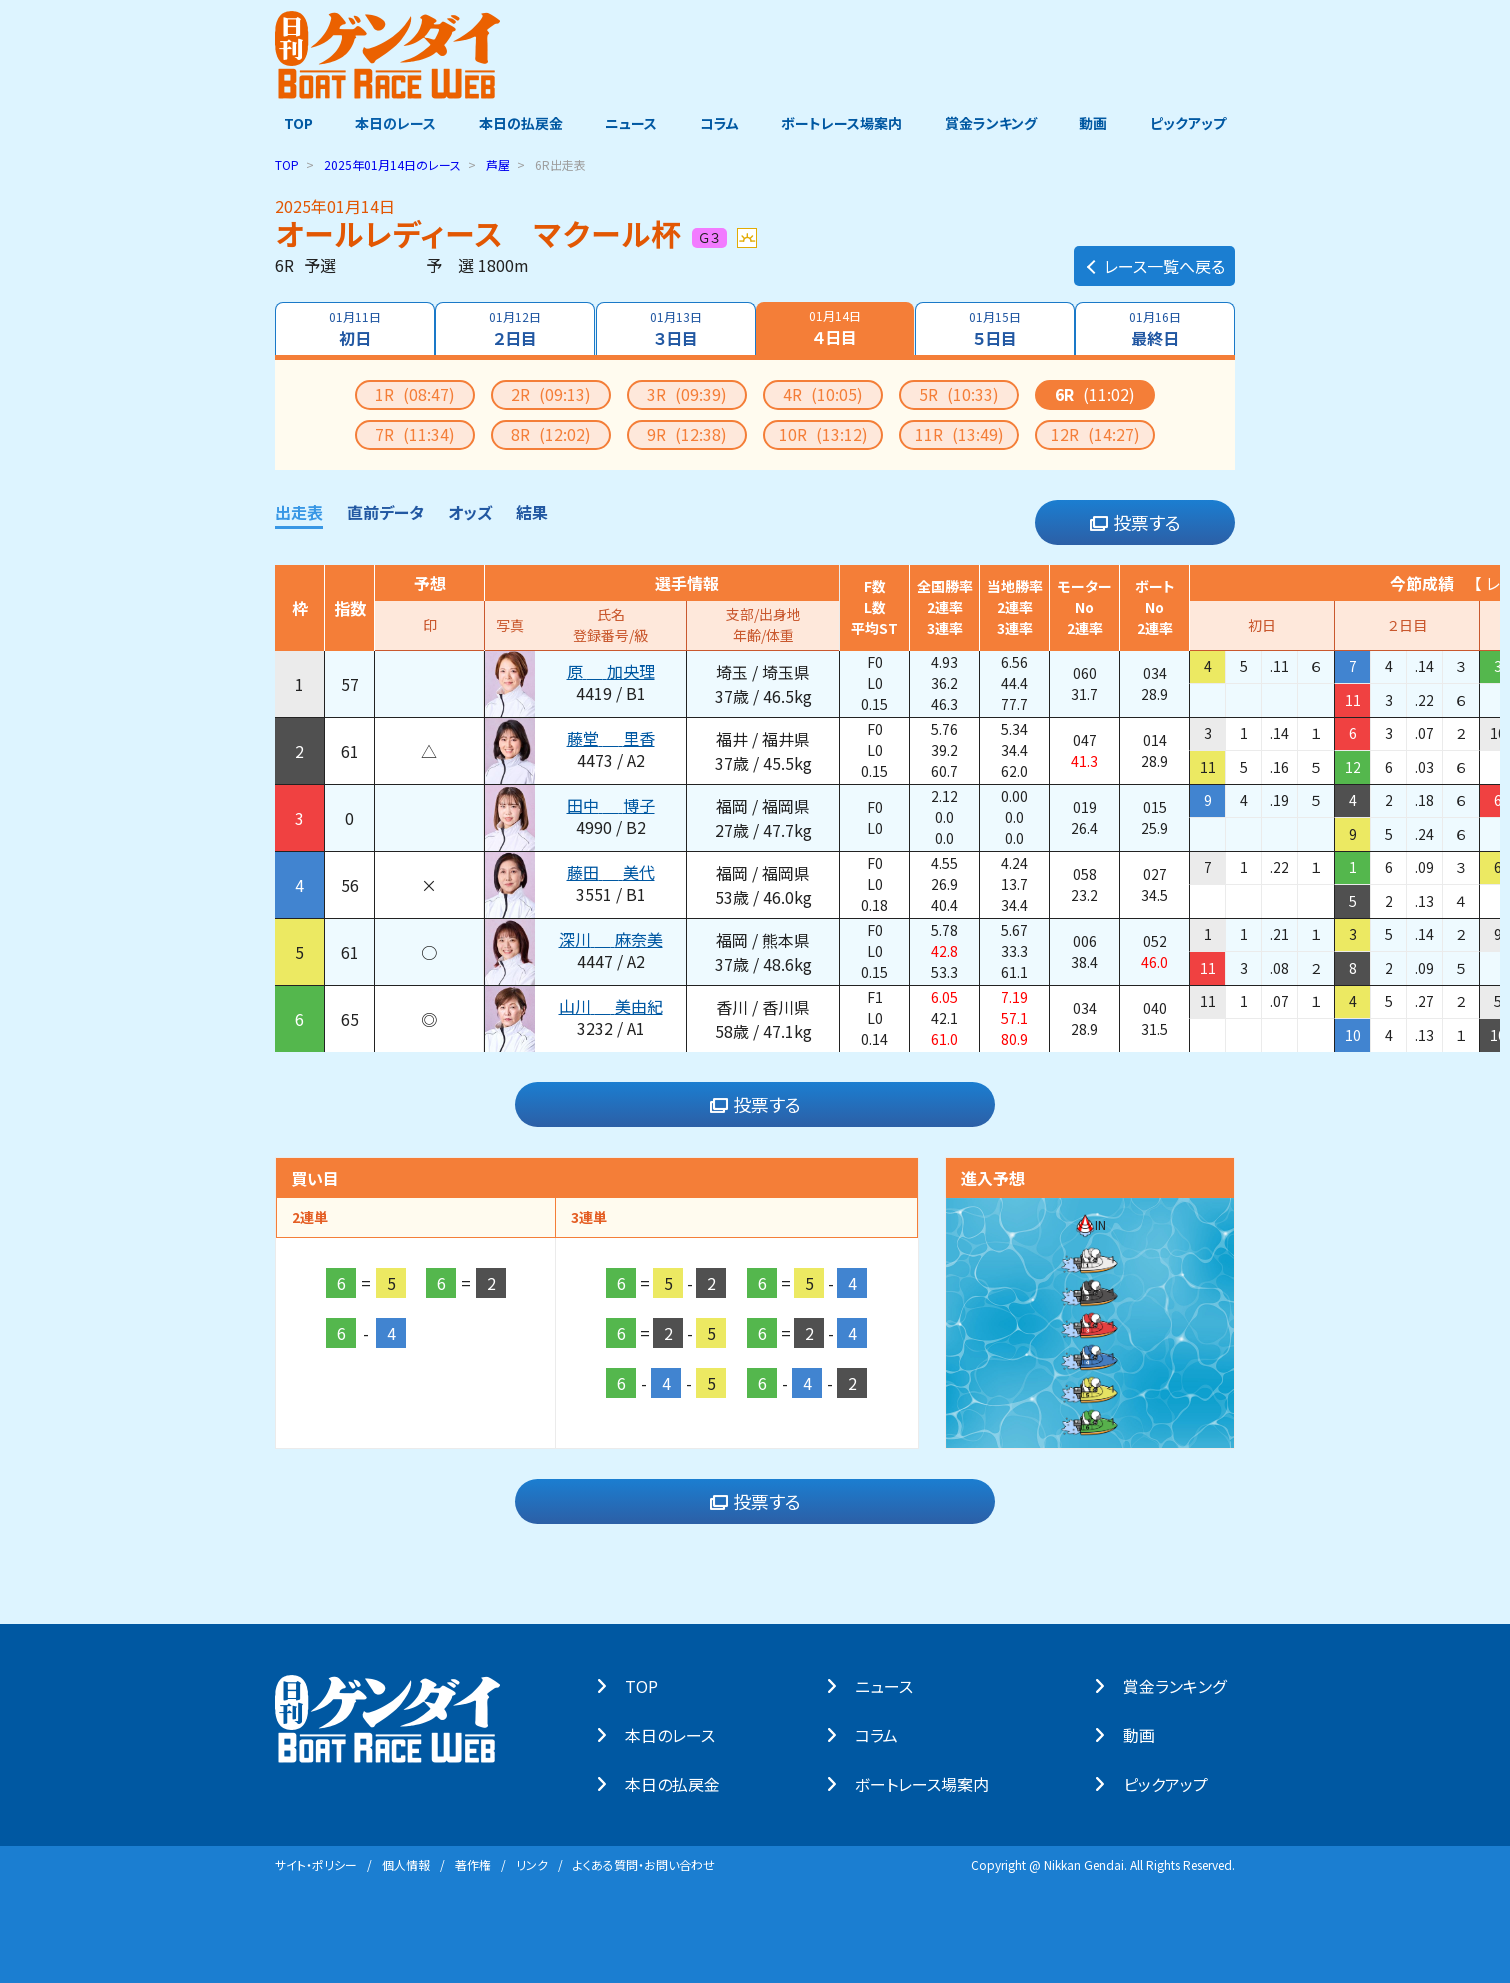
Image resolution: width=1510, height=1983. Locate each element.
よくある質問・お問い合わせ (644, 1863)
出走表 (299, 511)
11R (959, 433)
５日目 (996, 328)
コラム (719, 123)
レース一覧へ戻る (1154, 256)
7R (415, 433)
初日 (353, 328)
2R (551, 393)
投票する (1135, 522)
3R (687, 393)
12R (1095, 433)
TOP (289, 123)
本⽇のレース (679, 1734)
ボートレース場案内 (844, 123)
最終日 (1157, 328)
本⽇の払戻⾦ (681, 1783)
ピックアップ (1197, 123)
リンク (532, 1863)
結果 (532, 511)
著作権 (473, 1863)
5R (959, 393)
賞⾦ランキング (1183, 1685)
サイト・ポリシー (316, 1863)
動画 (1100, 123)
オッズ (470, 511)
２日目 (514, 328)
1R (415, 393)
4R (823, 393)
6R (1095, 393)
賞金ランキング (996, 123)
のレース (392, 163)
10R (823, 433)
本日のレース (389, 123)
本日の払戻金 (517, 123)
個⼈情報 (406, 1863)
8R (551, 433)
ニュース (629, 123)
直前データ (385, 511)
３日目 (675, 328)
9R (687, 433)
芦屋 (498, 163)
